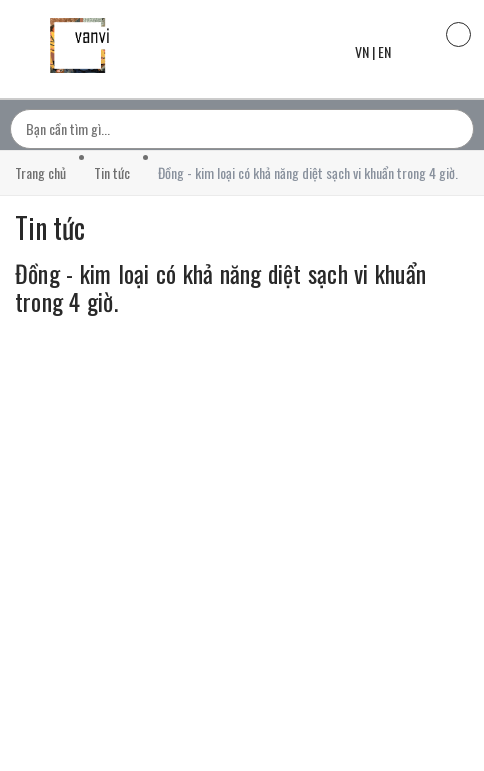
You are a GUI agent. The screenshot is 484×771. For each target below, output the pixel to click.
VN (362, 51)
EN (384, 51)
